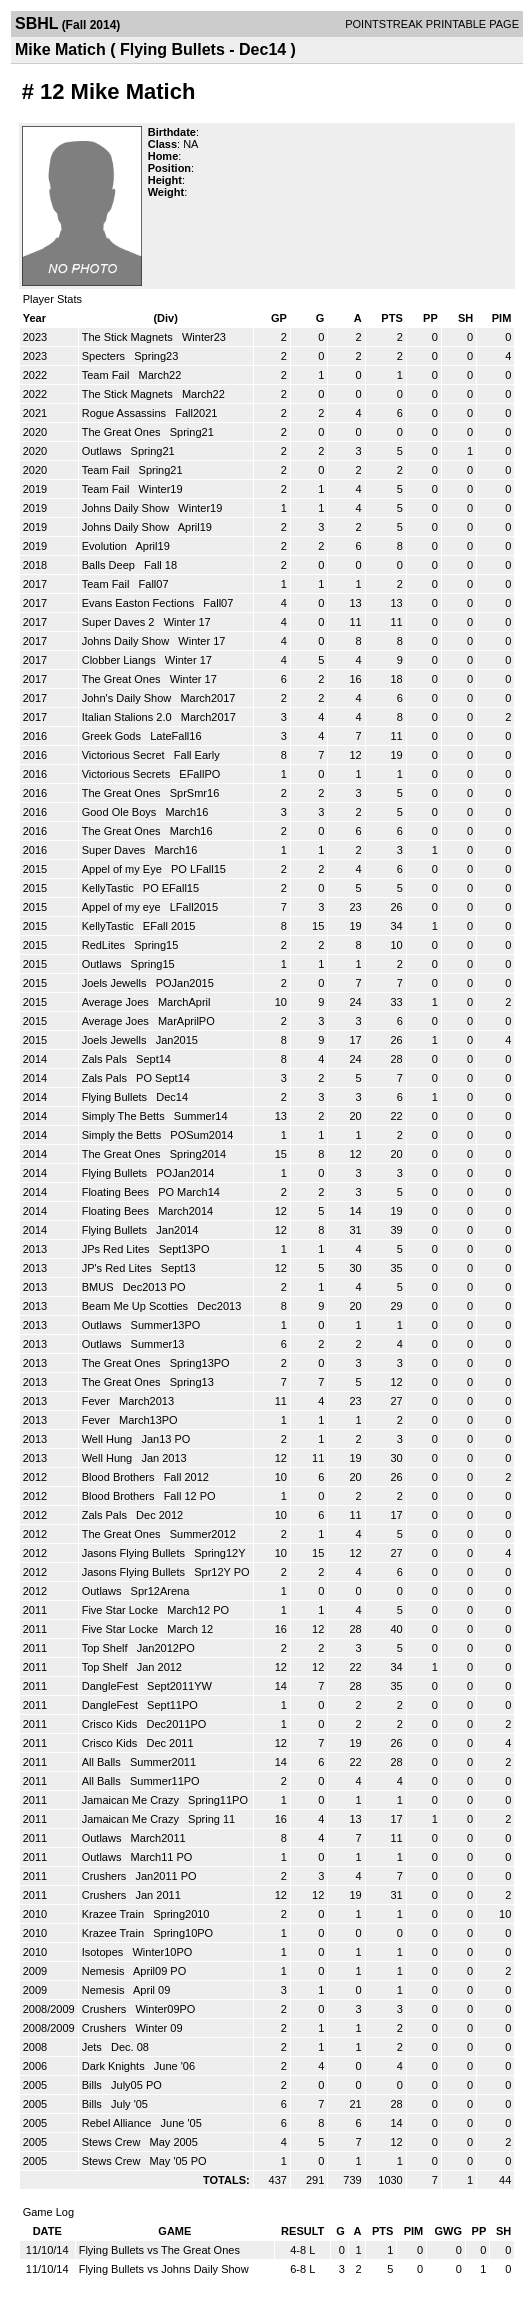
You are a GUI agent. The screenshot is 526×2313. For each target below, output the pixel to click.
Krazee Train (114, 1914)
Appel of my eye (123, 907)
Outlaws (103, 451)
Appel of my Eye (123, 869)
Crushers (106, 1876)
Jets (93, 2047)
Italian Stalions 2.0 (128, 717)
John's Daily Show (128, 698)
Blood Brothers (120, 1477)
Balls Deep (110, 565)
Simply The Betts (125, 1116)
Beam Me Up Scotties (136, 1306)
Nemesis (105, 1971)
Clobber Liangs (120, 660)
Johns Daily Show (127, 508)
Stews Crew (113, 2142)
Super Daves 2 (120, 622)
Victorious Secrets (128, 774)
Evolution (106, 546)
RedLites (105, 945)
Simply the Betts (123, 1135)
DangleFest (111, 1686)
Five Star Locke (121, 1610)
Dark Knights (115, 2066)
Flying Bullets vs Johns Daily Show (164, 2269)
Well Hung (109, 1439)
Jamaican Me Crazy (132, 1800)
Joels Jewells (116, 983)
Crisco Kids (111, 1724)
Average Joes (117, 1002)
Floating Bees (117, 1192)
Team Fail (107, 375)
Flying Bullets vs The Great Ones (159, 2250)
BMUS (99, 1287)
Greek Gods (113, 736)
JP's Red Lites (118, 1268)
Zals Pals (106, 1059)
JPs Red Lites (117, 1249)
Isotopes (104, 1952)
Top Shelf (106, 1648)
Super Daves (115, 850)
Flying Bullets (116, 1097)
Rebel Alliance (118, 2123)
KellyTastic (109, 888)
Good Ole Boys (121, 812)
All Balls (103, 1762)
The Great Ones (123, 432)
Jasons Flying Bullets (135, 1553)
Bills (93, 2085)
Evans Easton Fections (140, 603)
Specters (105, 356)
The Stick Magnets (129, 337)
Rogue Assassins (125, 413)
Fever (97, 1401)
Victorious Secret (125, 755)
